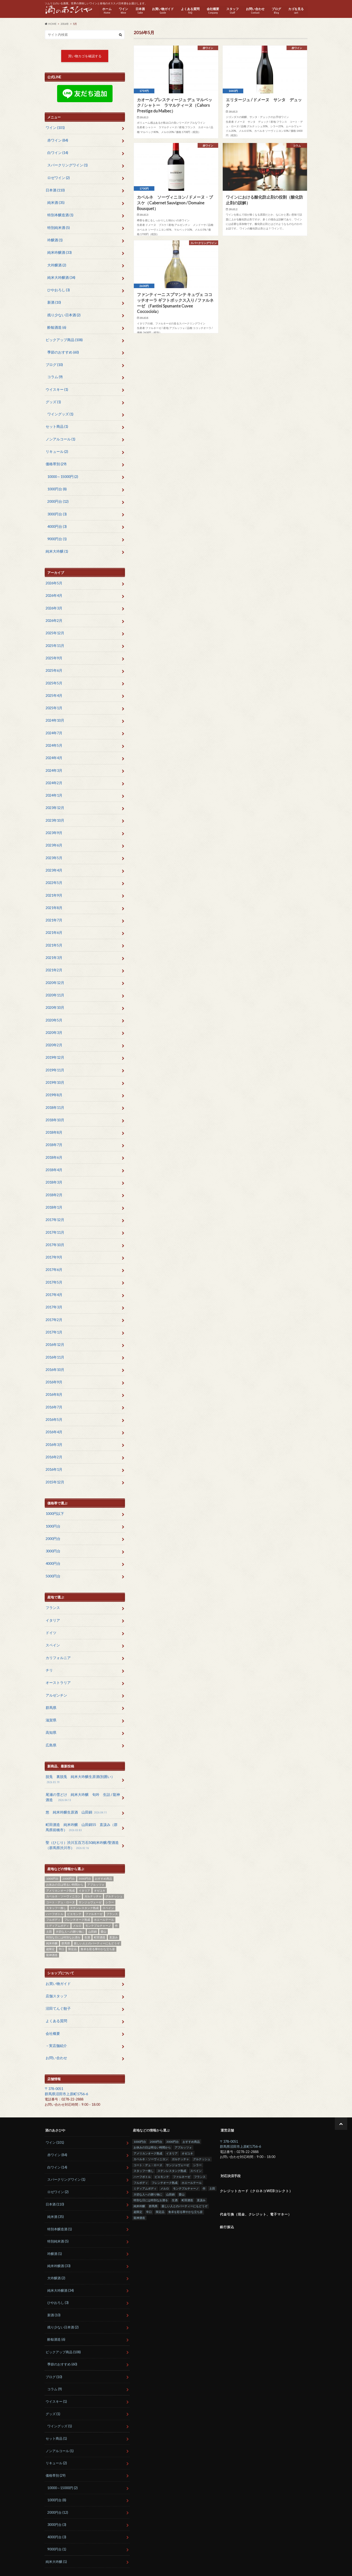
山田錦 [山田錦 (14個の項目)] (92, 1903)
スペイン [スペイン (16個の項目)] (108, 1879)
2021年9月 (54, 882)
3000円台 (56, 507)
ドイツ (51, 1608)
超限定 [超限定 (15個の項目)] (50, 1920)
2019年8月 (54, 1079)
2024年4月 (54, 747)
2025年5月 (54, 674)
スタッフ (231, 10)
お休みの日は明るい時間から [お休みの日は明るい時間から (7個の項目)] (64, 1856)
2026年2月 (54, 612)
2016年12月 (55, 1324)
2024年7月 (54, 723)
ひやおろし (58, 287)
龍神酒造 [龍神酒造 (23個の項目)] (52, 1926)
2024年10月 (55, 711)
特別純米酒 (58, 226)
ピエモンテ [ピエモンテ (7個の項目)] (74, 1885)
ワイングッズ (59, 409)
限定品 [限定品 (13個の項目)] (72, 1920)
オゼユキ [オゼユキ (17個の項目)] (99, 1862)
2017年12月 (55, 1201)
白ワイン (57, 152)
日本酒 (138, 10)
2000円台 (57, 495)
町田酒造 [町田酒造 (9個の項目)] (99, 1908)
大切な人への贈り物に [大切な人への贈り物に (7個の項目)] (70, 1903)
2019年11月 (55, 1054)
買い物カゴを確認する (85, 56)
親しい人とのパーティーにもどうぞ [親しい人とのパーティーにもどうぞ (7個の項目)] (97, 1914)
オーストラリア (57, 1657)
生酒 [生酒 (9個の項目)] (87, 1908)
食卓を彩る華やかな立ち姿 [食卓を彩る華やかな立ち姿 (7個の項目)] (98, 1920)
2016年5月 (54, 1398)
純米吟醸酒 (58, 250)
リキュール (56, 446)
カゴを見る (296, 10)
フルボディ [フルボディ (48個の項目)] (53, 1891)
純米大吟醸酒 (60, 275)
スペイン (52, 1620)
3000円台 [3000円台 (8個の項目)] (85, 1850)
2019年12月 (55, 1042)
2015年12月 (55, 1459)
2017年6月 (54, 1250)
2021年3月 (54, 944)
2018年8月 (54, 1115)
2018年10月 (55, 1103)
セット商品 (56, 421)
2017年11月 (55, 1213)
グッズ (53, 397)
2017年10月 (55, 1226)
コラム (54, 372)
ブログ (276, 10)
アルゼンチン (56, 1669)
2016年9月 (54, 1361)
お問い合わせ (254, 10)
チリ (49, 1644)
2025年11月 (55, 637)
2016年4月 (54, 1410)
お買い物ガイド (161, 10)
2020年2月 (54, 1029)
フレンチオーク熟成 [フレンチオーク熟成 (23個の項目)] (77, 1891)
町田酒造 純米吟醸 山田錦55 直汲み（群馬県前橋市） (83, 1799)
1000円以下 (54, 1490)
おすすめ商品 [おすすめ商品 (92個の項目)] (103, 1850)
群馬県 (51, 1681)
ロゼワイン (58, 177)
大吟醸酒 (56, 263)
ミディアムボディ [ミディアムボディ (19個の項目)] (57, 1897)
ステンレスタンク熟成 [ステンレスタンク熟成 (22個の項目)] (84, 1879)
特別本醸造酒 (59, 214)
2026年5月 (54, 575)
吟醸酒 (54, 238)
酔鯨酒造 (56, 324)
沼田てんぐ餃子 (57, 1979)
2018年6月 (54, 1140)
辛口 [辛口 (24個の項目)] (61, 1920)
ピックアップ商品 (63, 336)
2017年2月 (54, 1299)
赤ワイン (57, 140)
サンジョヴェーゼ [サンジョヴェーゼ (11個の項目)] (90, 1873)
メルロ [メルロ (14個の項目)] (77, 1897)
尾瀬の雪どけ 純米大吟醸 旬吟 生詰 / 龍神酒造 (82, 1770)
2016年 (64, 23)
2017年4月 (54, 1275)
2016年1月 (54, 1446)
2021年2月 (54, 956)
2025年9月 (54, 649)
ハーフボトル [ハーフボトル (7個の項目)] (54, 1885)
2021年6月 (54, 919)
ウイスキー (56, 385)
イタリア (52, 1595)
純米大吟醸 (56, 544)
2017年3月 (54, 1287)
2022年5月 (54, 870)
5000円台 (53, 1552)
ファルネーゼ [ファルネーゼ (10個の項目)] (94, 1885)
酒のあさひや (270, 2569)
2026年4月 (54, 588)
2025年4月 (54, 686)
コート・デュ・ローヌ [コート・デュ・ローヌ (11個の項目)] (60, 1873)
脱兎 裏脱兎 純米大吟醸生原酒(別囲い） (78, 1752)
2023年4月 (54, 858)
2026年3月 (54, 600)
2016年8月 (54, 1373)
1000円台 (56, 483)
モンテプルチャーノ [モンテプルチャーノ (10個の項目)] (98, 1897)
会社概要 (212, 10)
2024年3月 (54, 759)
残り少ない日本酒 (63, 312)
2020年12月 (55, 968)
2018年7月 (54, 1128)
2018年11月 (55, 1091)
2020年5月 (54, 1005)
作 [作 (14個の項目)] (116, 1897)
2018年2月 (54, 1177)
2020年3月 (54, 1017)
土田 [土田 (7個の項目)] (49, 1903)
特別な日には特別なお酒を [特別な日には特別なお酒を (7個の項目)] (63, 1908)
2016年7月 (54, 1385)
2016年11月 (55, 1336)
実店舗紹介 (57, 2016)
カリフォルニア (57, 1632)
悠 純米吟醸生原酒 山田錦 (75, 1784)
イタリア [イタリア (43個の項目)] (84, 1862)
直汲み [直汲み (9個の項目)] (113, 1908)
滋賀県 (51, 1694)
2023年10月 (55, 809)
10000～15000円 (62, 470)
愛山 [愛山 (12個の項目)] (103, 1903)
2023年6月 (54, 833)
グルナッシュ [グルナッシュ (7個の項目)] (114, 1867)
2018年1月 (54, 1189)
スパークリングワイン (66, 165)
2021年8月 (54, 895)
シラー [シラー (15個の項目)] (109, 1873)
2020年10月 (55, 993)
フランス (52, 1583)
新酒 (53, 299)
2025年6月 (54, 661)
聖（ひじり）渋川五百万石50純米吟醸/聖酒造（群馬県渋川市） (80, 1817)
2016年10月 (55, 1348)
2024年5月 (54, 735)
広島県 (51, 1718)
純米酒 (55, 201)
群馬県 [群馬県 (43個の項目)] (65, 1914)
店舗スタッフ (56, 1967)
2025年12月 (55, 625)
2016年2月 (54, 1434)
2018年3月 (54, 1164)
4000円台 (56, 520)
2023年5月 (54, 845)
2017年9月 (54, 1238)
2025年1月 (54, 698)
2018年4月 (54, 1152)
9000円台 (56, 532)
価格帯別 (55, 458)
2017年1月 (54, 1312)
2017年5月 (54, 1262)
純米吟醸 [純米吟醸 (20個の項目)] (52, 1914)
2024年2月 (54, 772)
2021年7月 (54, 907)
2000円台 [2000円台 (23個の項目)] (68, 1850)
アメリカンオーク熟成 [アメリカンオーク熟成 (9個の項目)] (60, 1862)
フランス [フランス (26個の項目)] (112, 1885)
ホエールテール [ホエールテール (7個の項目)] (104, 1891)
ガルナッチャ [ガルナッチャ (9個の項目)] (93, 1867)
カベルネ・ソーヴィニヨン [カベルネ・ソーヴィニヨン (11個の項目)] (63, 1867)
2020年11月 (55, 980)
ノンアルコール (60, 434)
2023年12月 (55, 796)
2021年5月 (54, 931)
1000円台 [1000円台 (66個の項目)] (52, 1850)
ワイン (121, 10)
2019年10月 (55, 1066)
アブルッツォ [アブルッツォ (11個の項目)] (95, 1856)
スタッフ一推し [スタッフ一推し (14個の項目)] (56, 1879)
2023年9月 (54, 821)
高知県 (51, 1706)
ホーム (104, 10)
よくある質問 (188, 10)
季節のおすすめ (62, 348)
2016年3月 (54, 1422)
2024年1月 (54, 784)
